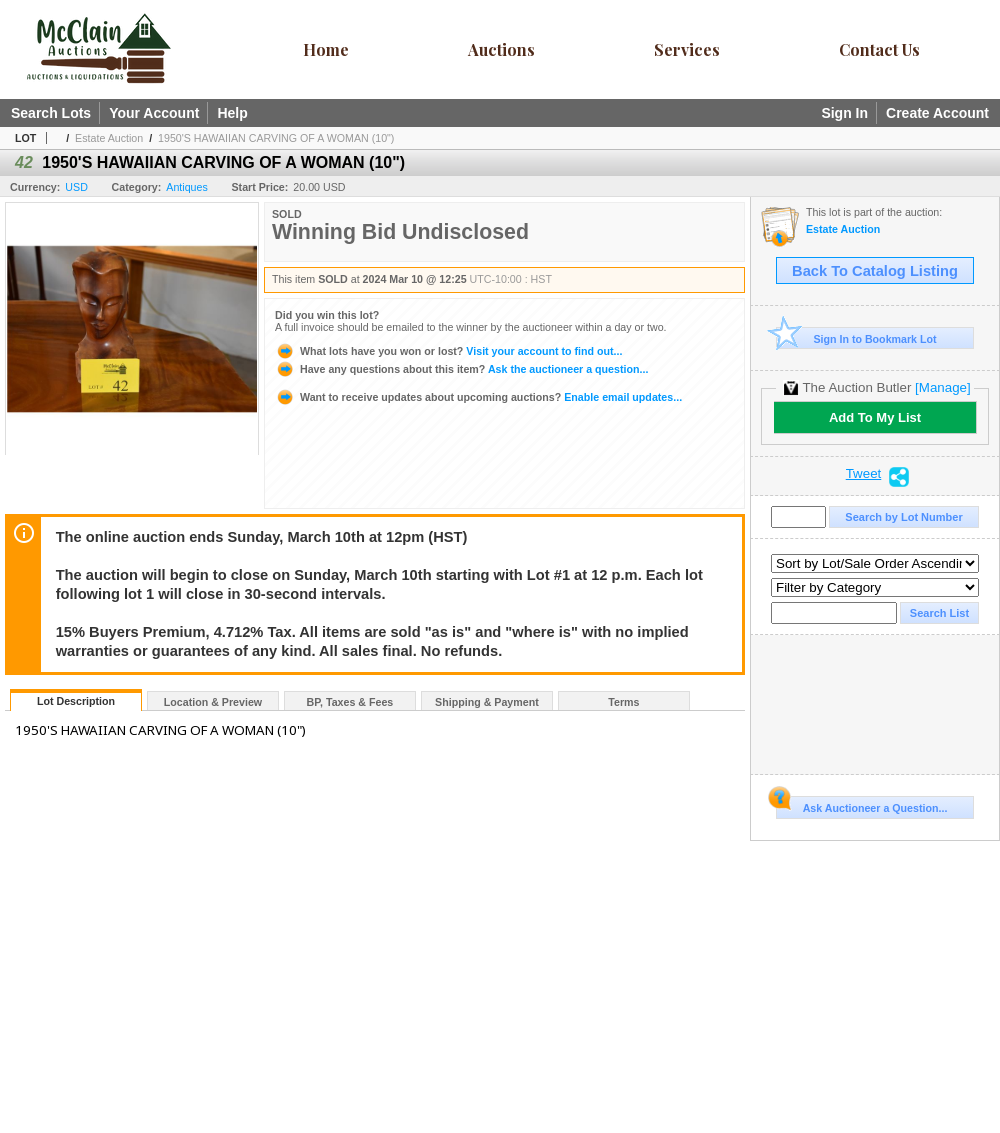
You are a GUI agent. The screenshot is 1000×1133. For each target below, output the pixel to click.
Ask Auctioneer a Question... (861, 805)
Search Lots (51, 113)
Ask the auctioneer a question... (461, 369)
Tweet (864, 474)
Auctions (501, 49)
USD (76, 187)
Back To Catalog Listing (875, 271)
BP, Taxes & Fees (350, 702)
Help (232, 113)
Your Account (154, 113)
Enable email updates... (478, 397)
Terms (623, 702)
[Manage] (942, 387)
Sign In (844, 113)
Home (326, 49)
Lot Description (76, 701)
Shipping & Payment (487, 702)
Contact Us (879, 49)
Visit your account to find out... (448, 351)
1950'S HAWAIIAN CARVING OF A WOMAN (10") (276, 138)
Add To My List (875, 417)
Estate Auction (109, 138)
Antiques (186, 187)
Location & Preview (213, 702)
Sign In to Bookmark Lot (856, 338)
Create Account (937, 113)
